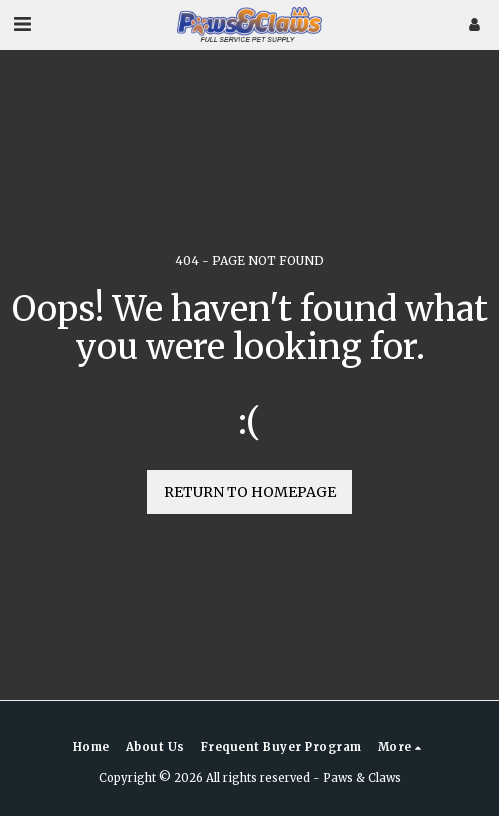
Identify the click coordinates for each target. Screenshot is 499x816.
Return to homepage (250, 492)
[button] (22, 23)
